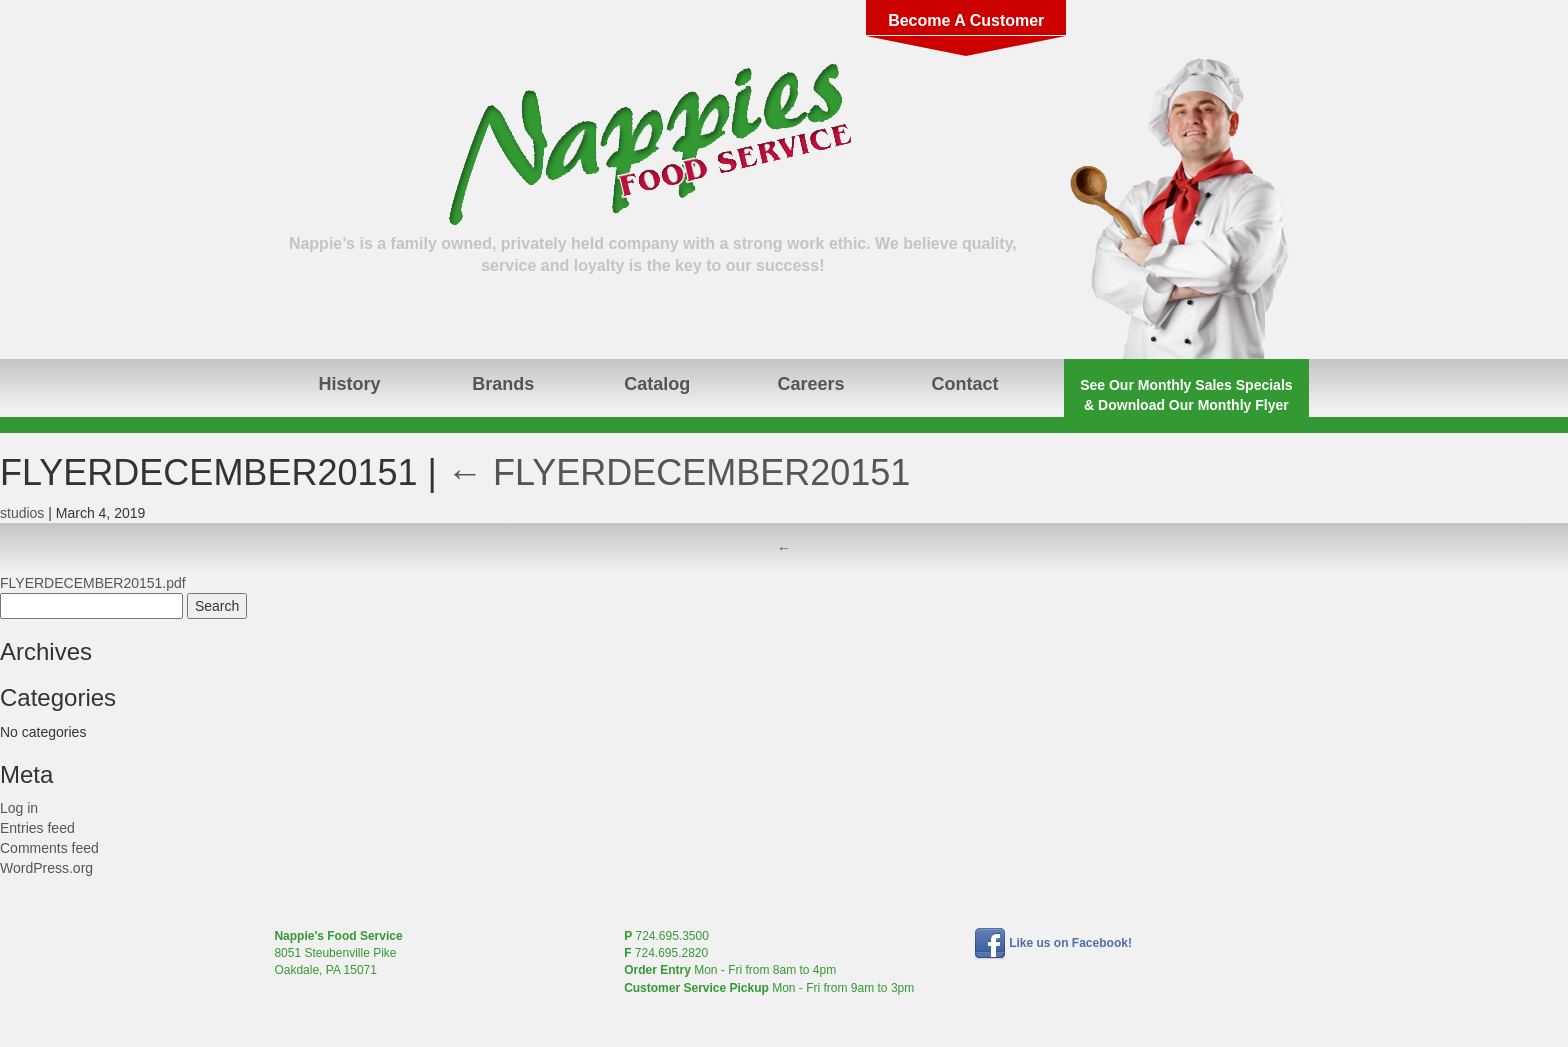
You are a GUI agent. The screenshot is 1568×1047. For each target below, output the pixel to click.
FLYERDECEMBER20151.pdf (93, 583)
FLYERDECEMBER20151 (679, 472)
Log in (19, 808)
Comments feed (49, 848)
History (349, 384)
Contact (964, 384)
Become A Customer (966, 20)
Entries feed (37, 828)
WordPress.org (46, 868)
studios (22, 513)
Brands (503, 384)
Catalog (657, 384)
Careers (811, 384)
